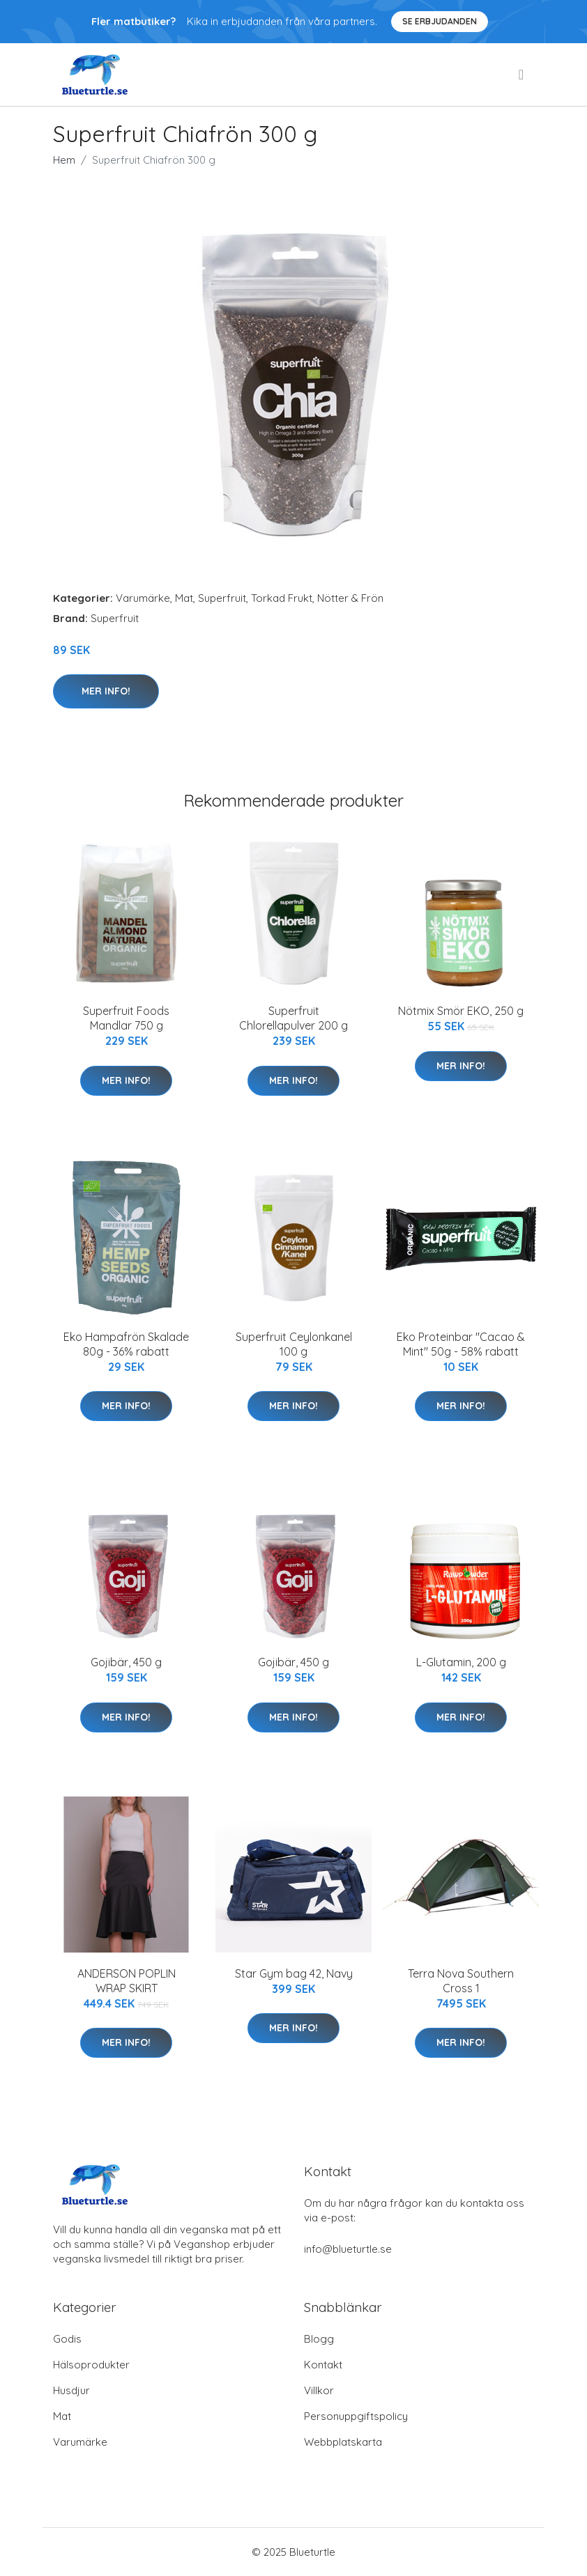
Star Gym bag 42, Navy (294, 1973)
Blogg (319, 2338)
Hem (64, 159)
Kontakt (323, 2364)
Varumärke (143, 598)
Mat (184, 598)
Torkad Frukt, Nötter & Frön (317, 598)
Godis (67, 2338)
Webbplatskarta (343, 2442)
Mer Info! (106, 691)
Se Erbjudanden (439, 21)
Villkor (319, 2390)
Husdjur (71, 2390)
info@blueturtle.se (348, 2249)
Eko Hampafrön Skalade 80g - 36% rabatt (126, 1344)
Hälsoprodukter (91, 2364)
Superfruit (222, 598)
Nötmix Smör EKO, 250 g (461, 1011)
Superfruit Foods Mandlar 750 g (126, 1018)
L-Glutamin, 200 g (461, 1662)
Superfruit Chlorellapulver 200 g (293, 1018)
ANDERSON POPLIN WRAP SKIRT (126, 1980)
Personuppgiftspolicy (356, 2416)
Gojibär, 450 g (126, 1662)
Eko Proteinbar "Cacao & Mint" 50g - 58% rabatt (461, 1344)
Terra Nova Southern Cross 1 (461, 1980)
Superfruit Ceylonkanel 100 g (294, 1344)
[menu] (522, 74)
